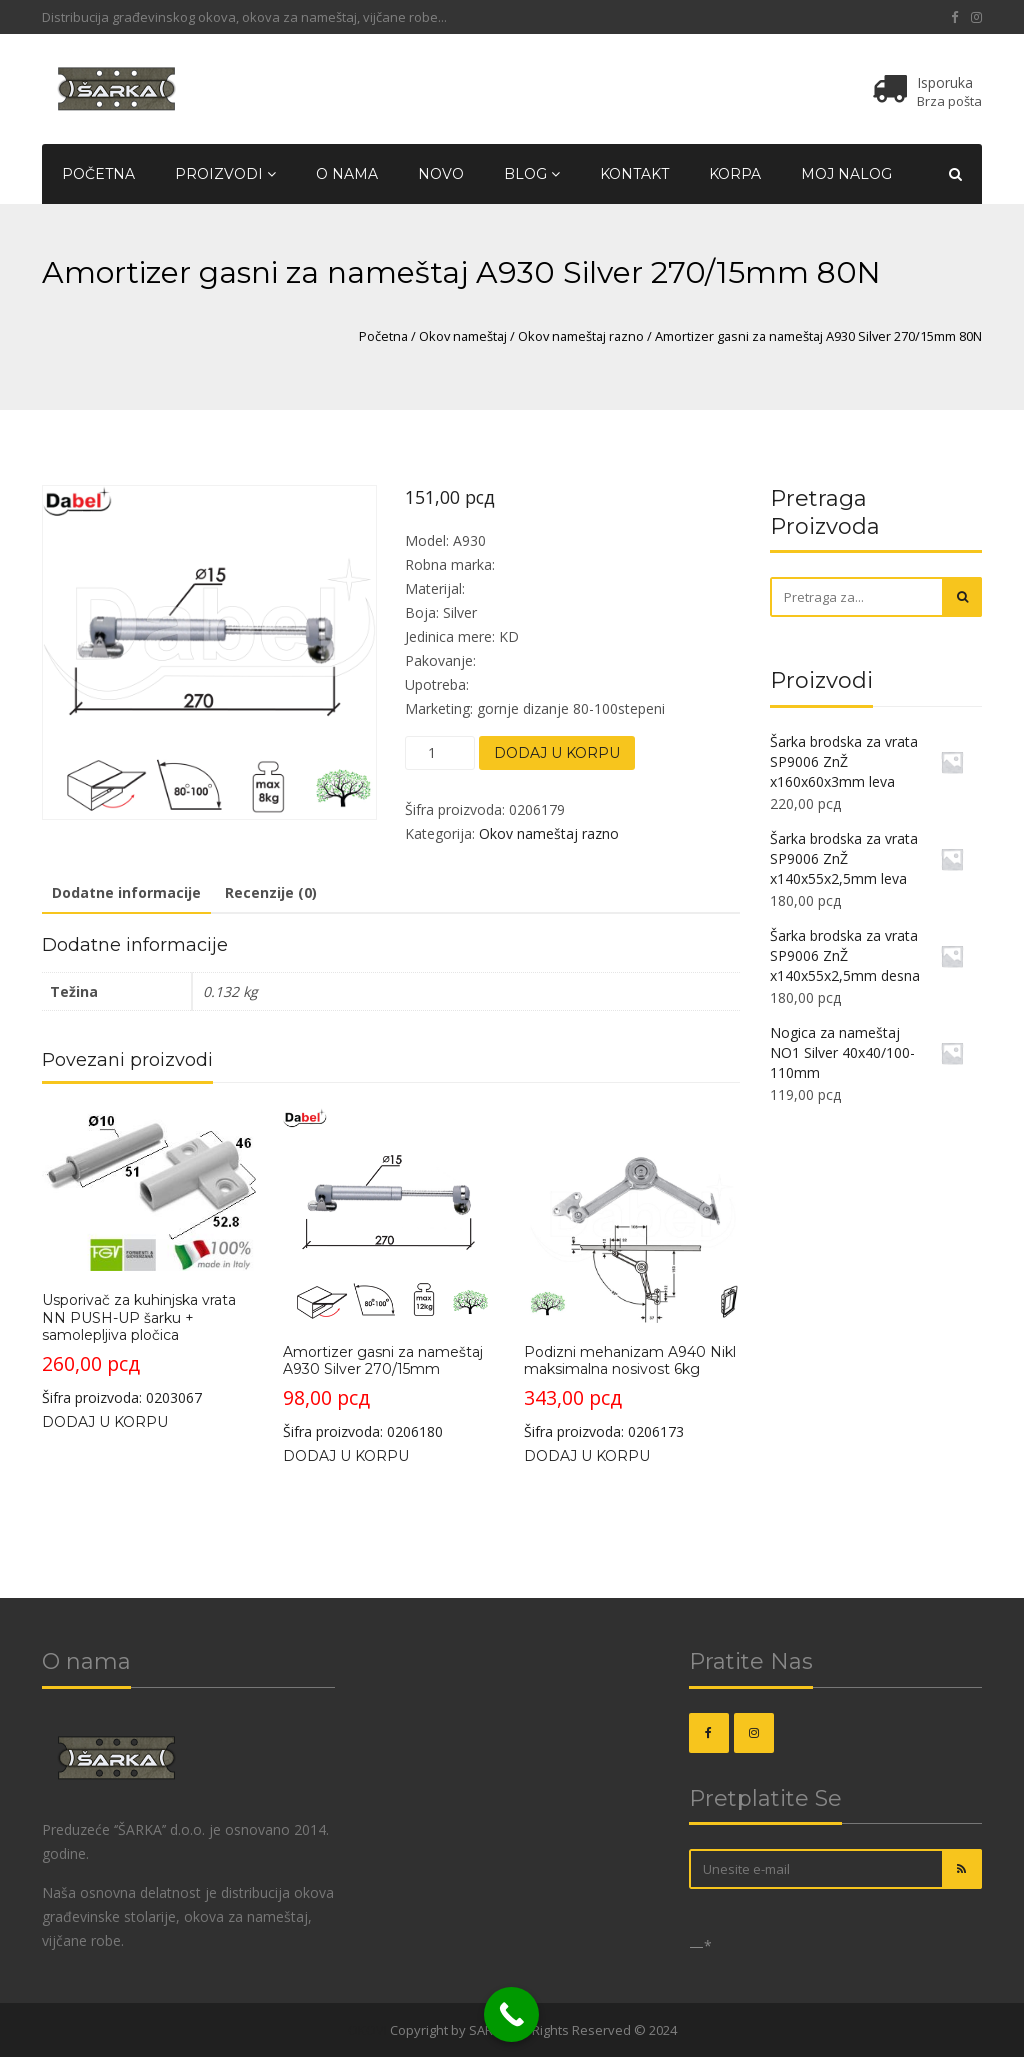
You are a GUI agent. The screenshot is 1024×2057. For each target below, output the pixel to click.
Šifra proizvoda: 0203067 (149, 1257)
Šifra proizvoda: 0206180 (390, 1274)
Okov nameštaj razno (581, 336)
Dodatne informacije (126, 892)
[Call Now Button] (511, 2014)
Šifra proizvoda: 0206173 (631, 1274)
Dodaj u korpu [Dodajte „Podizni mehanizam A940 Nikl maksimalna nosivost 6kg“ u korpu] (587, 1455)
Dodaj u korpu (557, 753)
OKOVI (367, 2030)
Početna (98, 174)
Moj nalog (846, 174)
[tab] (126, 894)
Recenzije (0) (271, 892)
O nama (347, 174)
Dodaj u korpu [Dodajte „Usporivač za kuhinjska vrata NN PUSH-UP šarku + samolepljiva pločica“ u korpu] (105, 1421)
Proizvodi (225, 174)
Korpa (735, 174)
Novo (441, 174)
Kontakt (634, 174)
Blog (532, 174)
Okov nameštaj (463, 336)
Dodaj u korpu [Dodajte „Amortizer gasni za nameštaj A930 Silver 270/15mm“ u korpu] (346, 1455)
